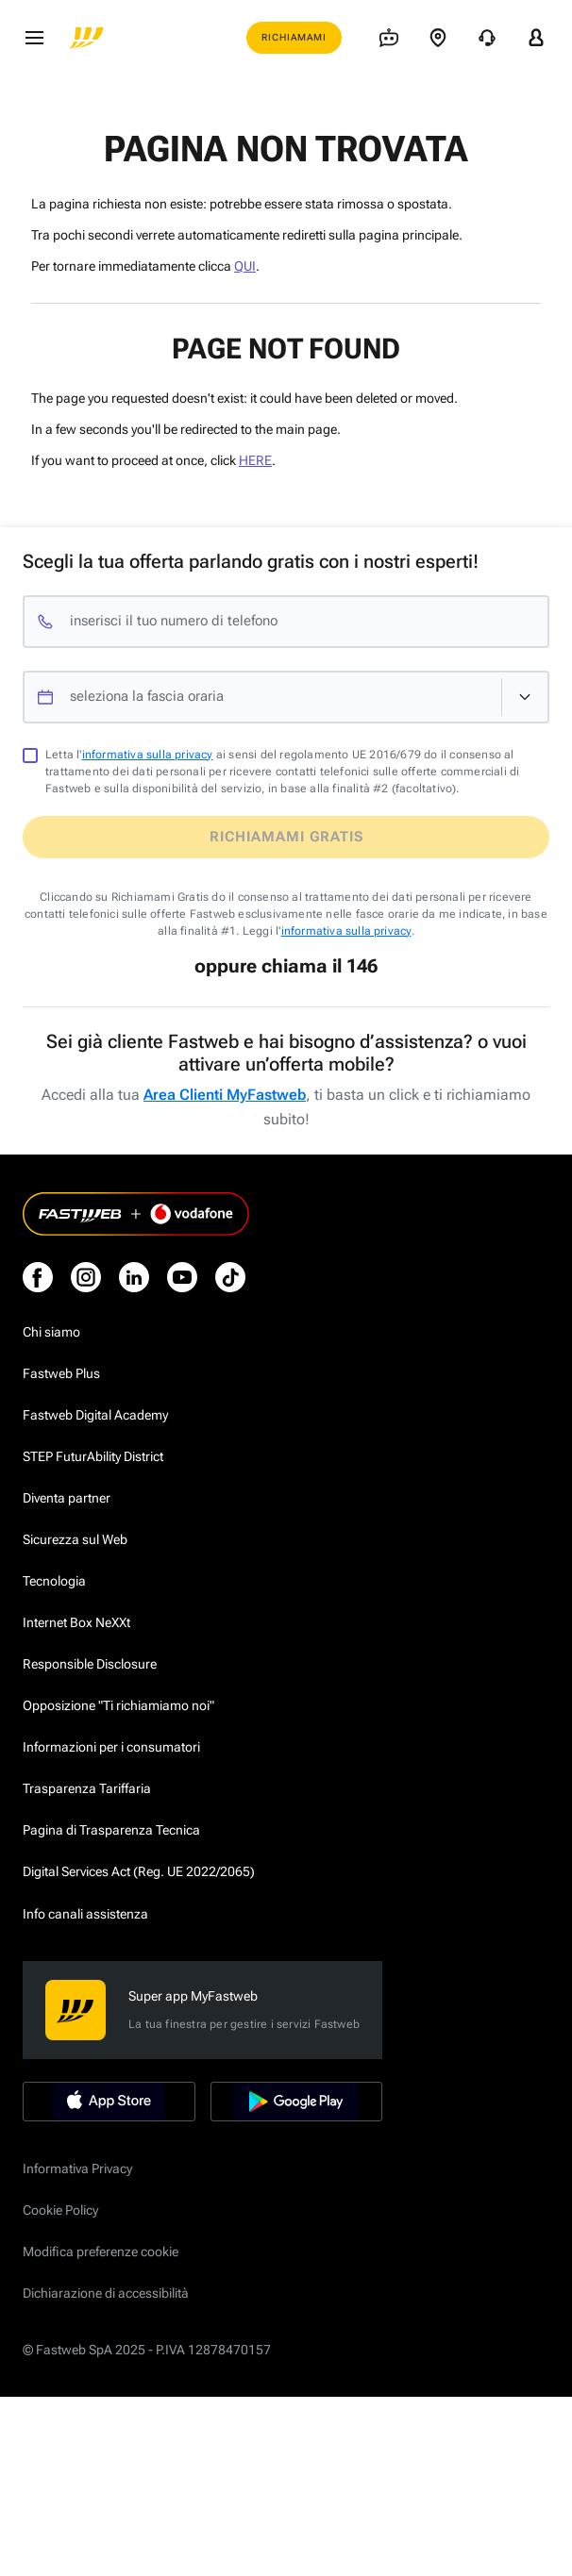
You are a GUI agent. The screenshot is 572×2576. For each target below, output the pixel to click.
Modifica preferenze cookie (100, 2251)
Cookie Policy (60, 2210)
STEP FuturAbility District (93, 1456)
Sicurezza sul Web (75, 1539)
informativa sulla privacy (147, 754)
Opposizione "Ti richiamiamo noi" (118, 1705)
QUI (245, 266)
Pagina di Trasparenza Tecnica (111, 1829)
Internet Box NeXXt (76, 1622)
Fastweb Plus (61, 1373)
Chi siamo (51, 1331)
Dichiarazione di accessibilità (106, 2293)
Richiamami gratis (286, 836)
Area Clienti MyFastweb (224, 1095)
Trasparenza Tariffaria (87, 1788)
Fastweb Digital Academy (95, 1414)
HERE (255, 460)
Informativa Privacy (77, 2168)
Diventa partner (66, 1497)
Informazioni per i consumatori (111, 1746)
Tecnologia (54, 1580)
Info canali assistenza (85, 1913)
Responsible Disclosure (90, 1663)
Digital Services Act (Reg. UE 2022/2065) (139, 1871)
